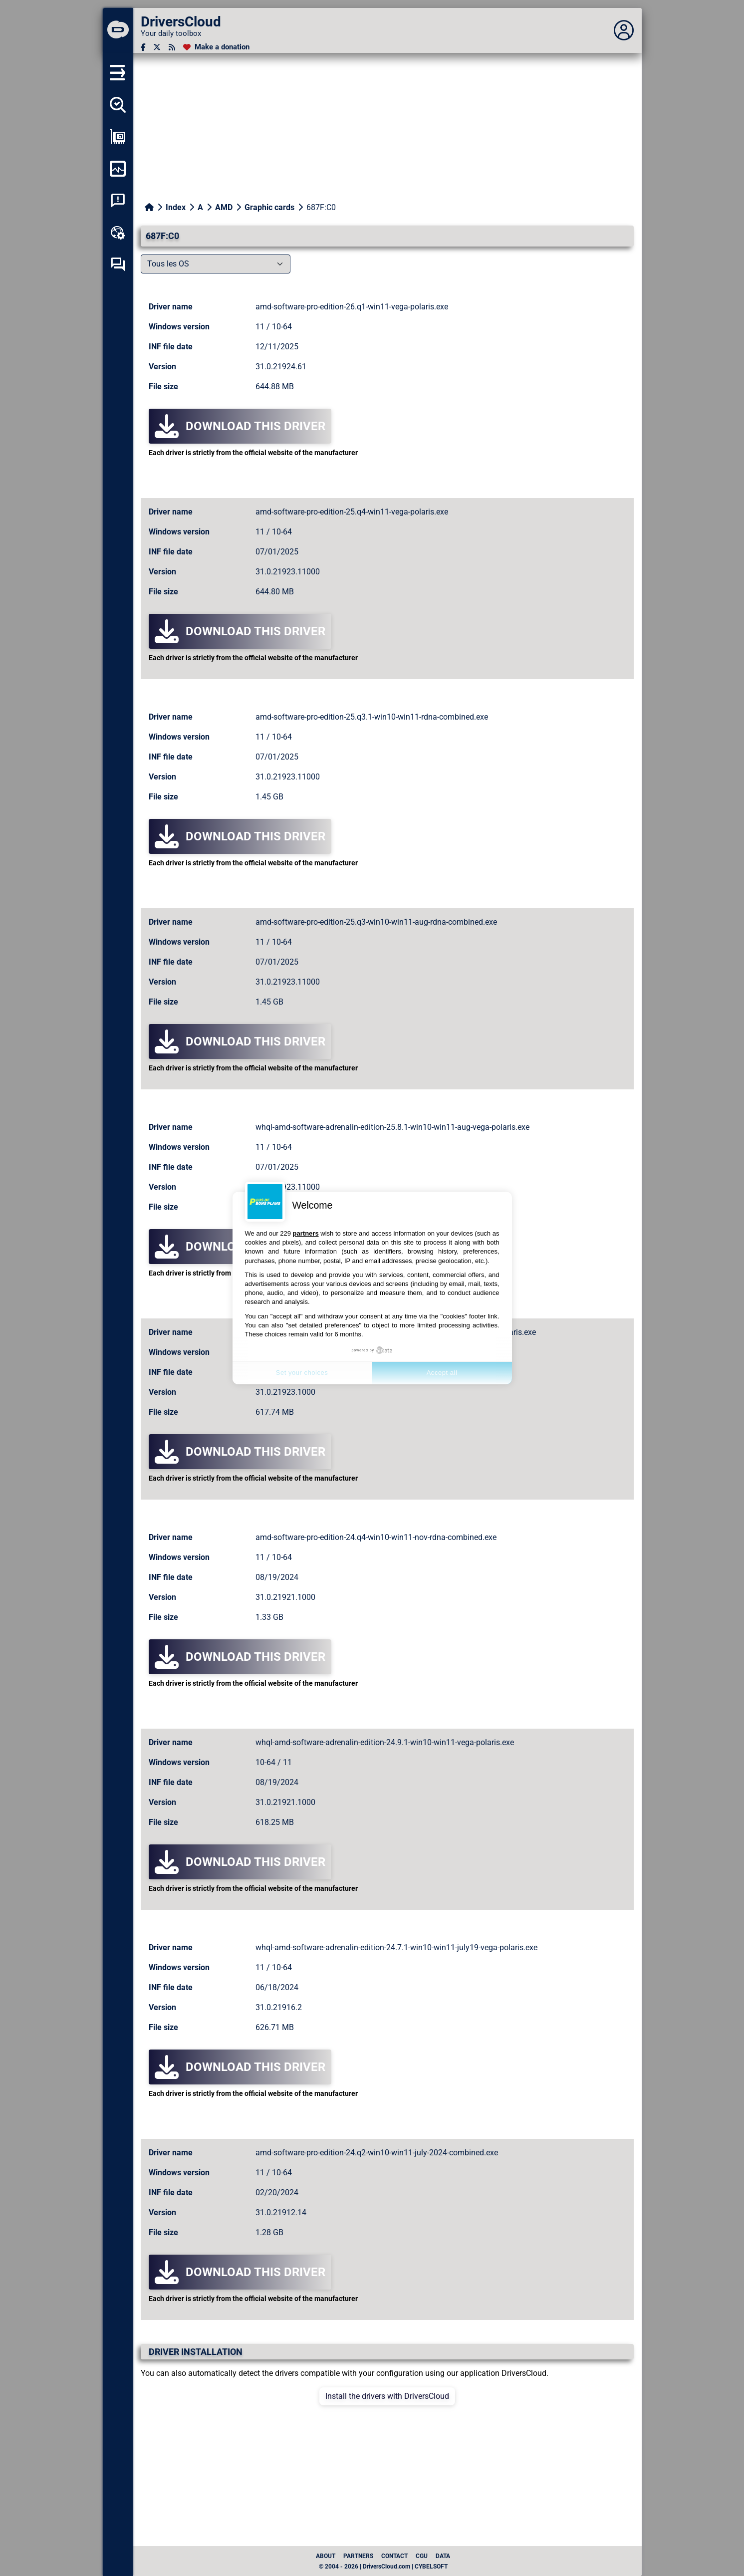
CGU (422, 2556)
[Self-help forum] (118, 264)
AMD (224, 207)
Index (176, 207)
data (443, 2556)
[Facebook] (143, 47)
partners (306, 1233)
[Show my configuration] (118, 137)
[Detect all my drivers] (118, 105)
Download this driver (240, 426)
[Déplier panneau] (624, 30)
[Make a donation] (216, 47)
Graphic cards (269, 207)
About (325, 2556)
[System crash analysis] (118, 201)
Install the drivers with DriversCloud (387, 2396)
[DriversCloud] (117, 30)
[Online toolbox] (118, 233)
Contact (394, 2556)
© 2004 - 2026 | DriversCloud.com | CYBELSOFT (383, 2566)
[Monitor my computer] (118, 169)
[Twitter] (157, 47)
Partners (358, 2556)
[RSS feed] (172, 47)
